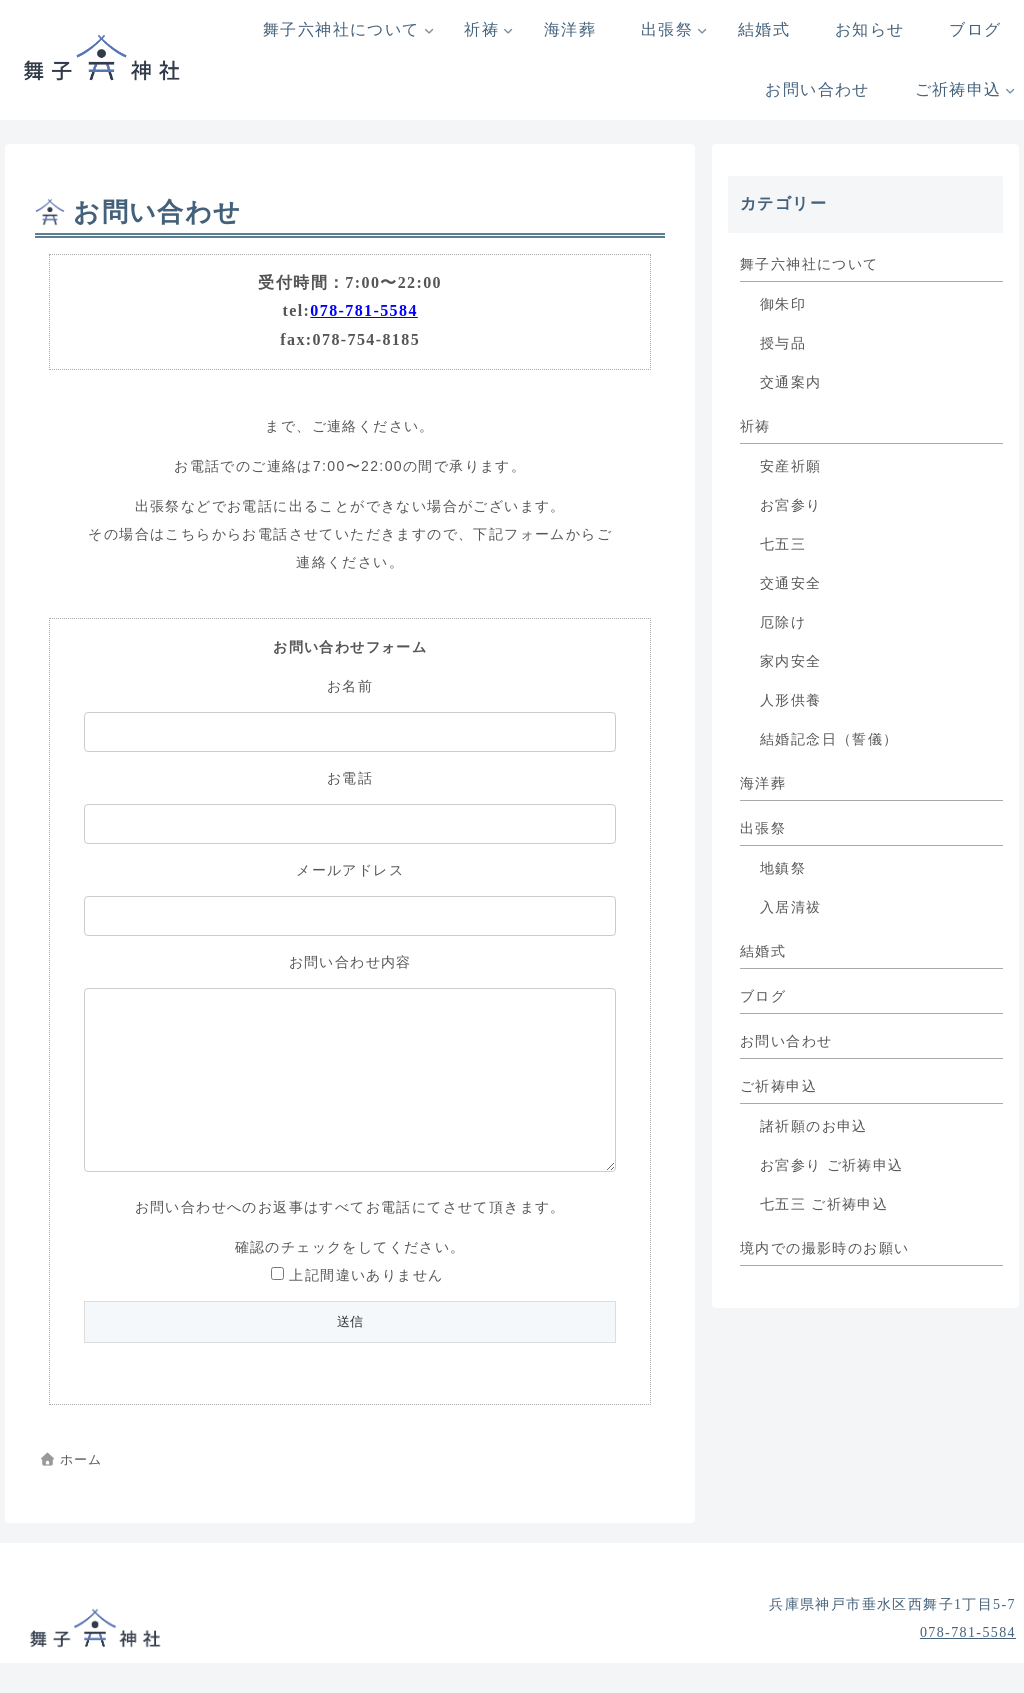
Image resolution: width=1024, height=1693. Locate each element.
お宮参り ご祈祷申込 (832, 1165)
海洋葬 (763, 783)
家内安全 (791, 661)
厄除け (783, 622)
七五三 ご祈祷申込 (824, 1204)
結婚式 (763, 951)
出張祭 (763, 828)
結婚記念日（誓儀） (829, 739)
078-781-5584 (363, 310)
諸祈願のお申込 (814, 1126)
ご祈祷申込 (778, 1086)
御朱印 (783, 304)
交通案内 (791, 382)
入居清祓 (791, 907)
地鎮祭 (783, 868)
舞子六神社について (809, 264)
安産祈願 (791, 466)
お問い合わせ (786, 1041)
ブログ (763, 996)
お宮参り (791, 505)
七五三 (783, 544)
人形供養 (791, 700)
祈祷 (755, 426)
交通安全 (791, 583)
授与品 (783, 343)
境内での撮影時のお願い (824, 1248)
